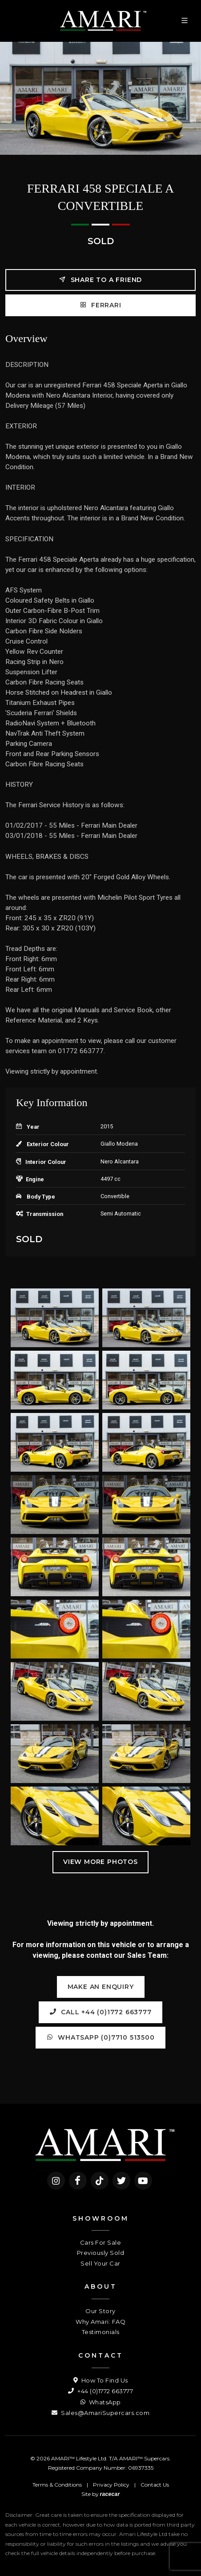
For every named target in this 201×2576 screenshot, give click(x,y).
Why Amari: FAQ (100, 2321)
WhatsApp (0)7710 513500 (100, 2037)
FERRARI (100, 305)
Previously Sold (101, 2252)
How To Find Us (100, 2380)
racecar (110, 2494)
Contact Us (155, 2484)
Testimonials (101, 2331)
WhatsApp (100, 2402)
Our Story (100, 2310)
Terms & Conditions (57, 2484)
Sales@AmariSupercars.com (100, 2412)
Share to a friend (100, 279)
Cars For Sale (100, 2242)
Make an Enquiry (101, 1987)
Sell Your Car (100, 2263)
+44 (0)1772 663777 (100, 2391)
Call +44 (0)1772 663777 (100, 2012)
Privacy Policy (111, 2484)
